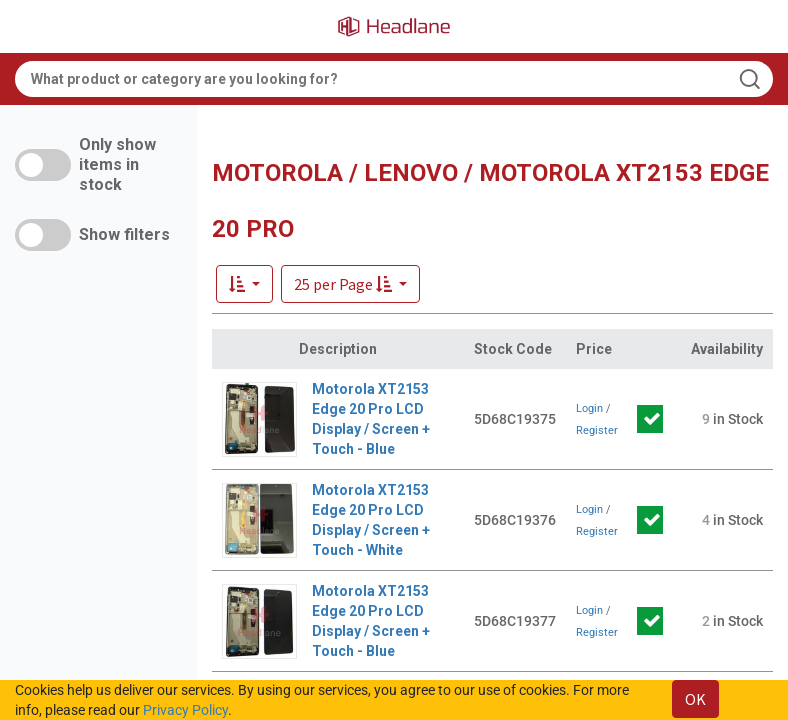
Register (597, 430)
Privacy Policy (185, 710)
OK (695, 699)
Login (589, 408)
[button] (350, 284)
